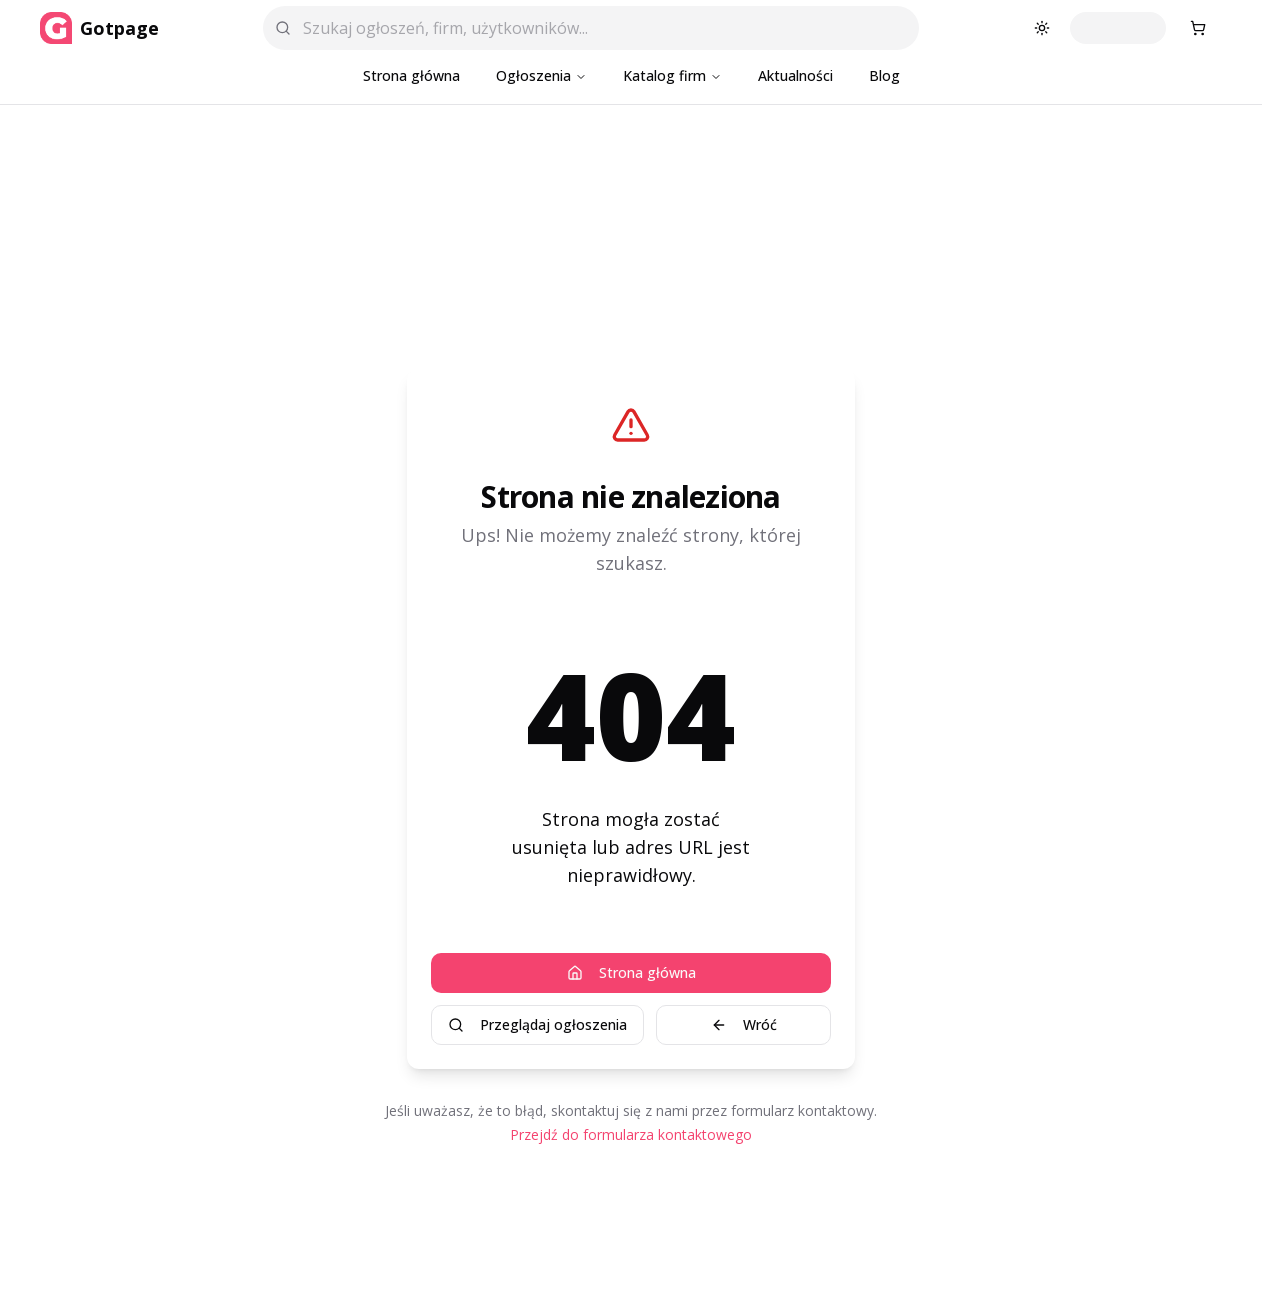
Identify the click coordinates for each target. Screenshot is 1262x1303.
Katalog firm (672, 75)
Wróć (744, 1024)
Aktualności (795, 75)
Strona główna (411, 75)
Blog (884, 75)
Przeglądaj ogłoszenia (537, 1024)
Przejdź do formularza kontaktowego (631, 1134)
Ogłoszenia (541, 75)
